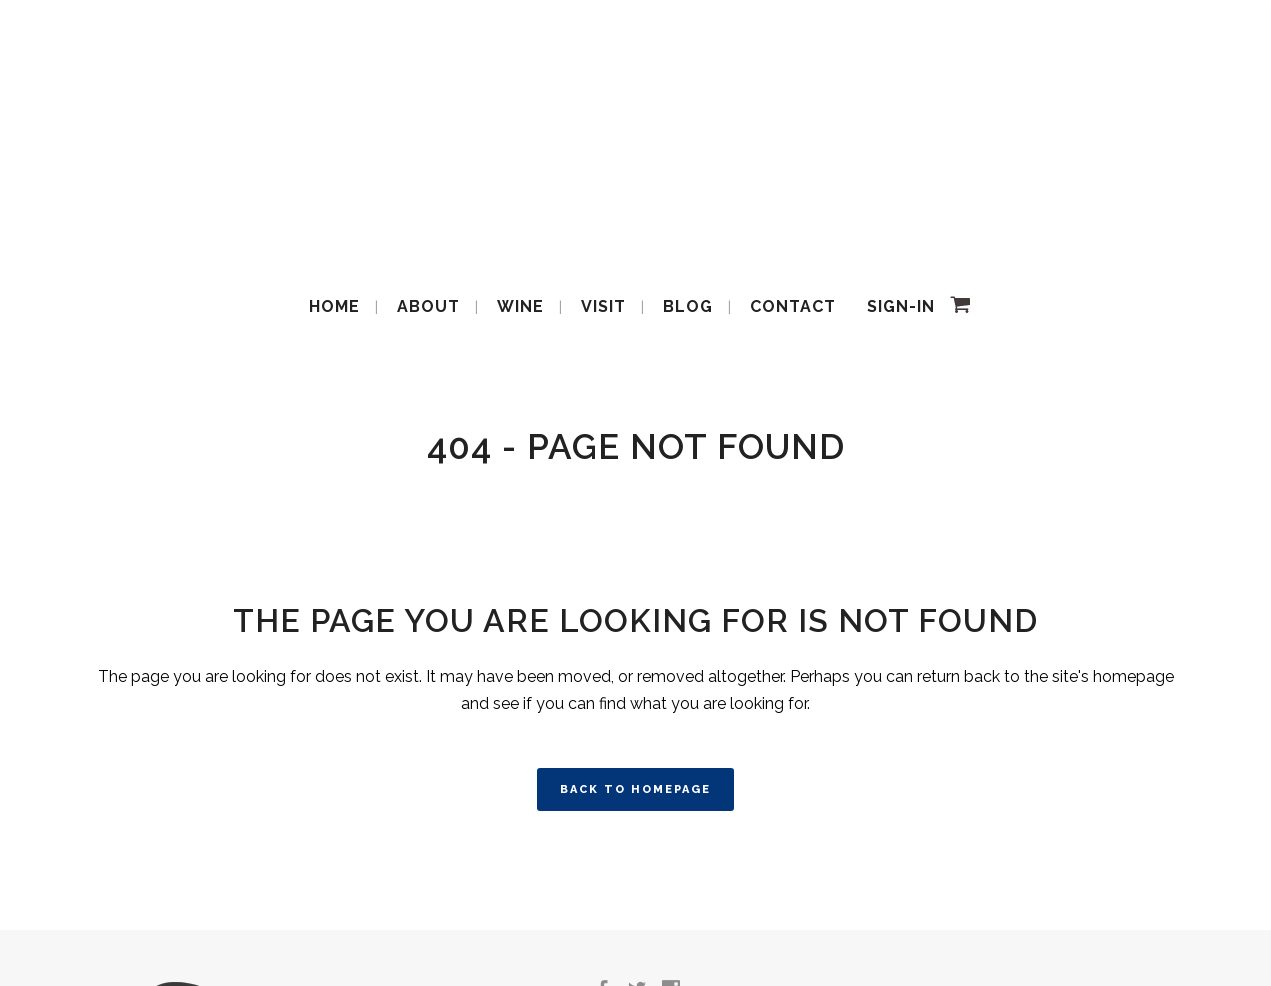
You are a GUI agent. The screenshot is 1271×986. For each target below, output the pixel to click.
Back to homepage (635, 789)
